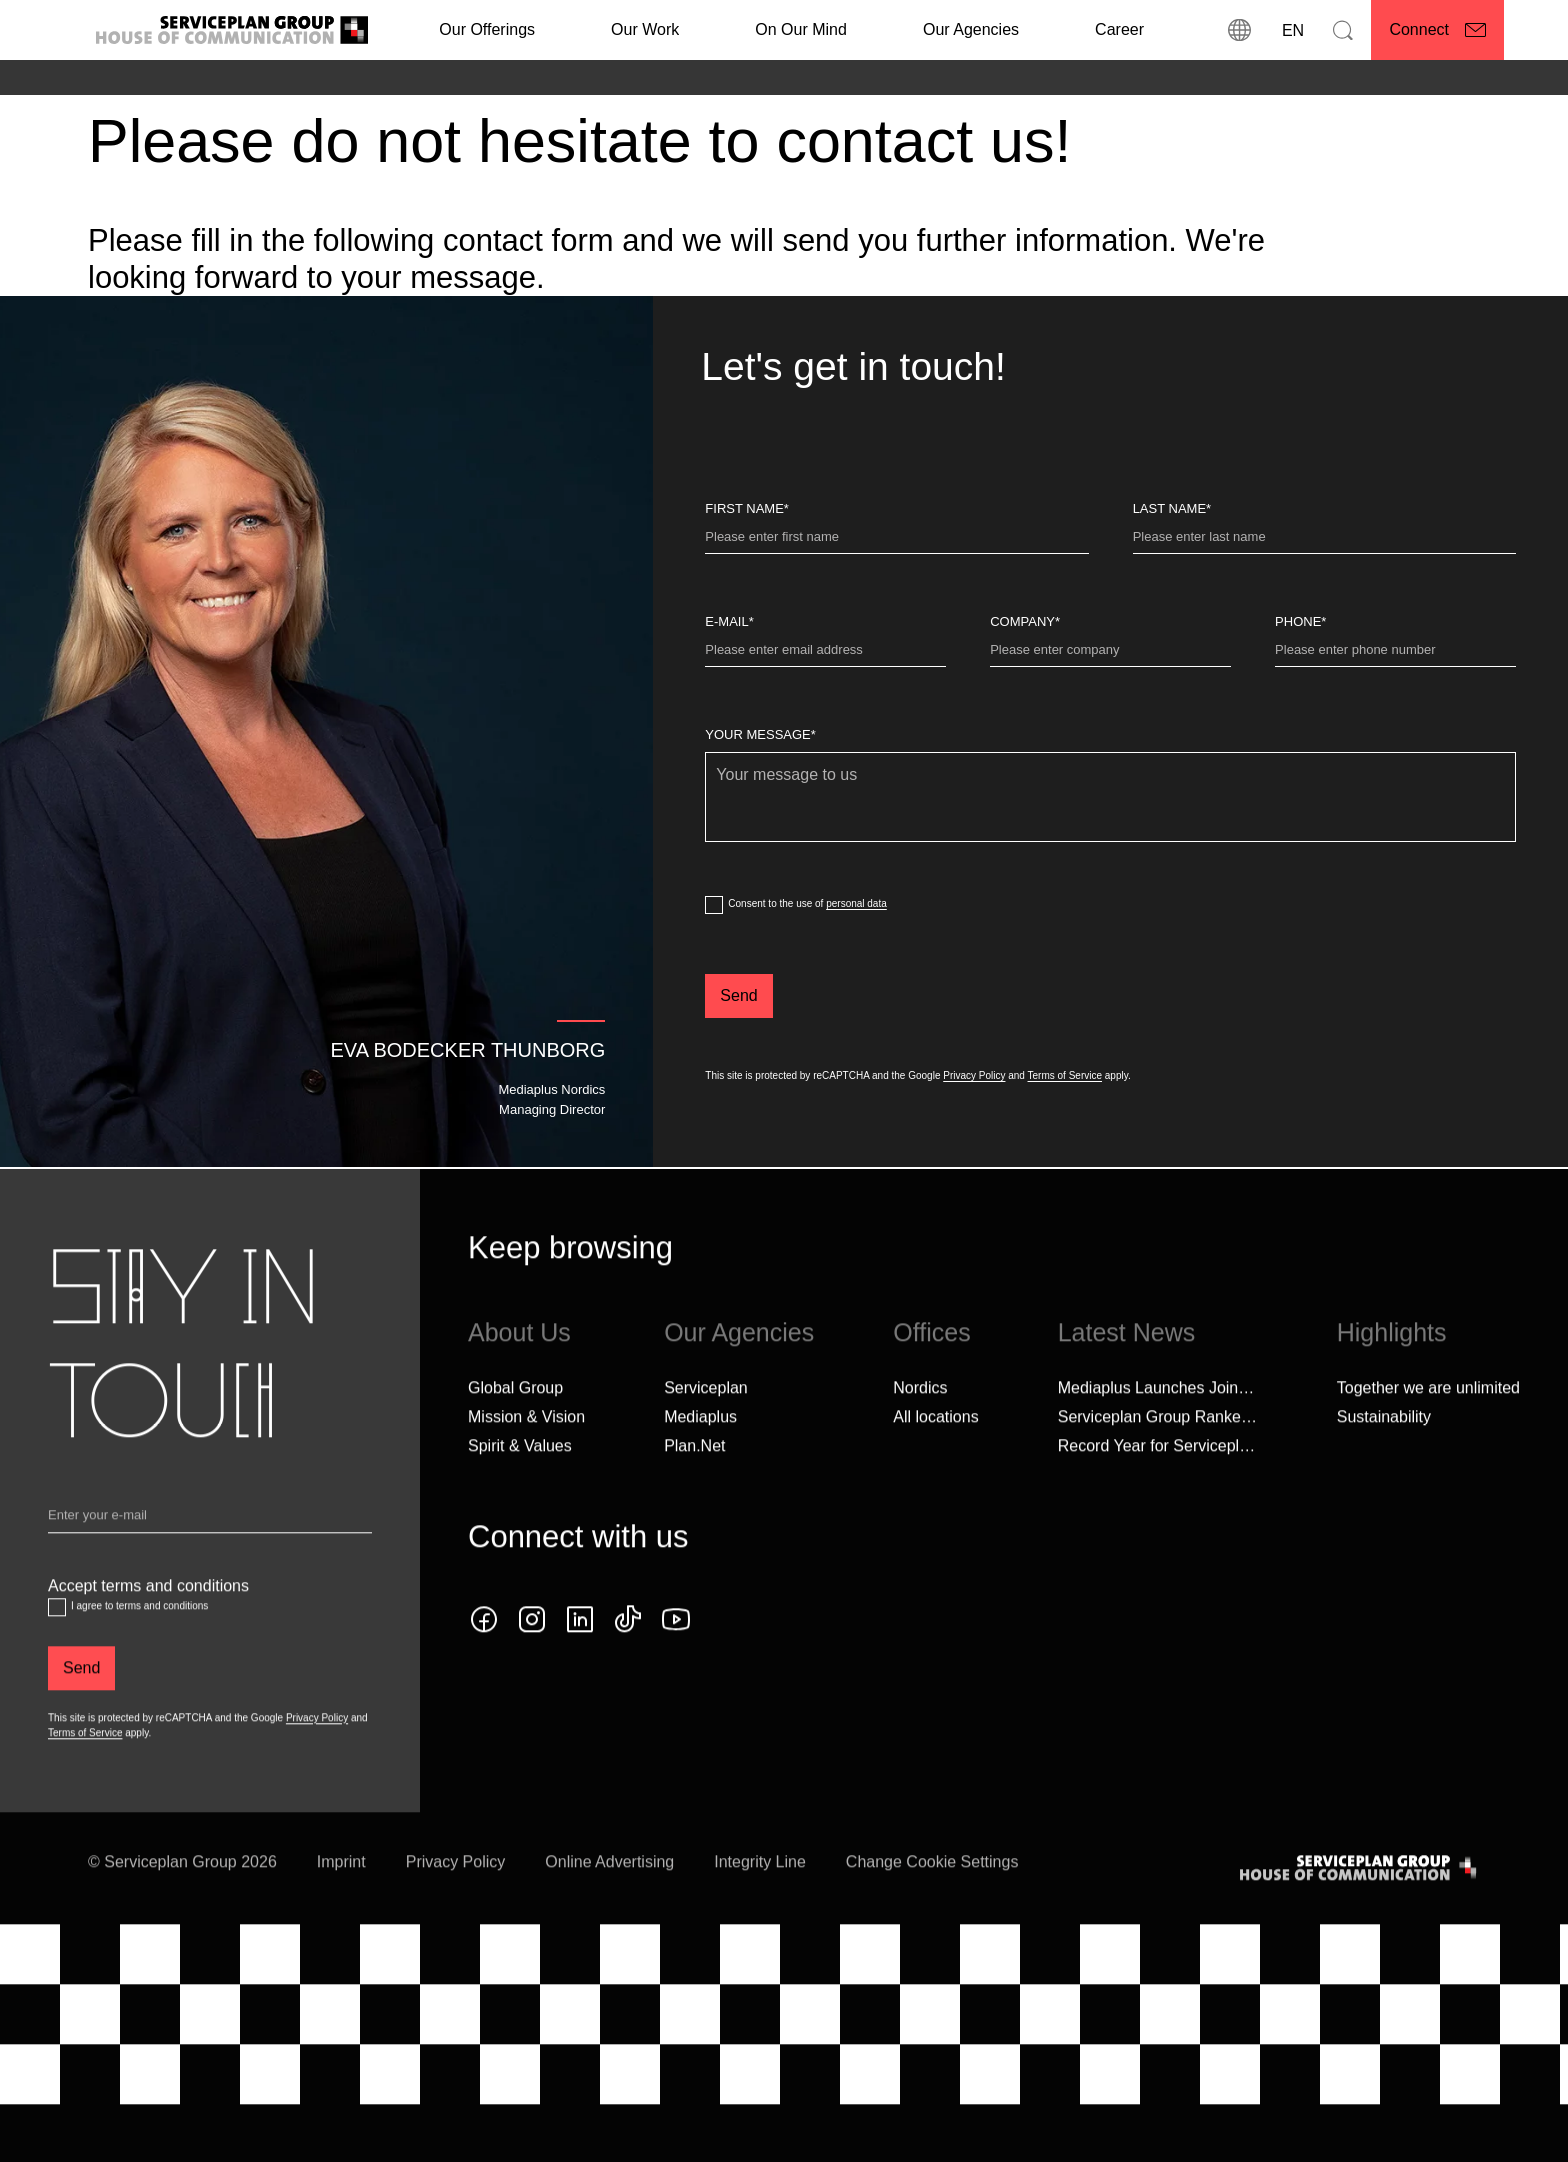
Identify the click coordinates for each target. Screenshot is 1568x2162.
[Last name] (1324, 541)
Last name (1172, 508)
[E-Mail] (825, 654)
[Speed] (423, 79)
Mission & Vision (526, 1454)
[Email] (210, 1557)
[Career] (1119, 30)
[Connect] (1437, 30)
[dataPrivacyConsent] (714, 905)
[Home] (34, 79)
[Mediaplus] (156, 79)
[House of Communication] (1360, 1905)
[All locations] (935, 1455)
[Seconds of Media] (342, 79)
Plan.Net (694, 1483)
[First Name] (896, 541)
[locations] (1239, 30)
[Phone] (1395, 654)
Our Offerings (487, 29)
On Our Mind (801, 29)
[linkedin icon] (580, 1657)
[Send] (738, 996)
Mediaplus (700, 1454)
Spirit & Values (520, 1483)
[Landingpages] (237, 79)
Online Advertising (609, 1899)
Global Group (515, 1425)
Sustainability (1384, 1454)
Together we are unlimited (1428, 1425)
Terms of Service (1065, 1075)
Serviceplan (706, 1425)
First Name (747, 508)
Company (1025, 621)
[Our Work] (645, 30)
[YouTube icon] (676, 1657)
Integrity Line (760, 1899)
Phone (1300, 621)
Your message (760, 734)
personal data (856, 903)
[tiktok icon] (628, 1657)
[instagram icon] (532, 1657)
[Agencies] (89, 79)
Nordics (920, 1425)
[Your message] (1110, 797)
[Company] (1110, 654)
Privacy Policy (974, 1075)
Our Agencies (971, 29)
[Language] (1291, 30)
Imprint (341, 1899)
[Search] (1343, 30)
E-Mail (729, 621)
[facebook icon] (484, 1657)
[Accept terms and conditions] (57, 1645)
